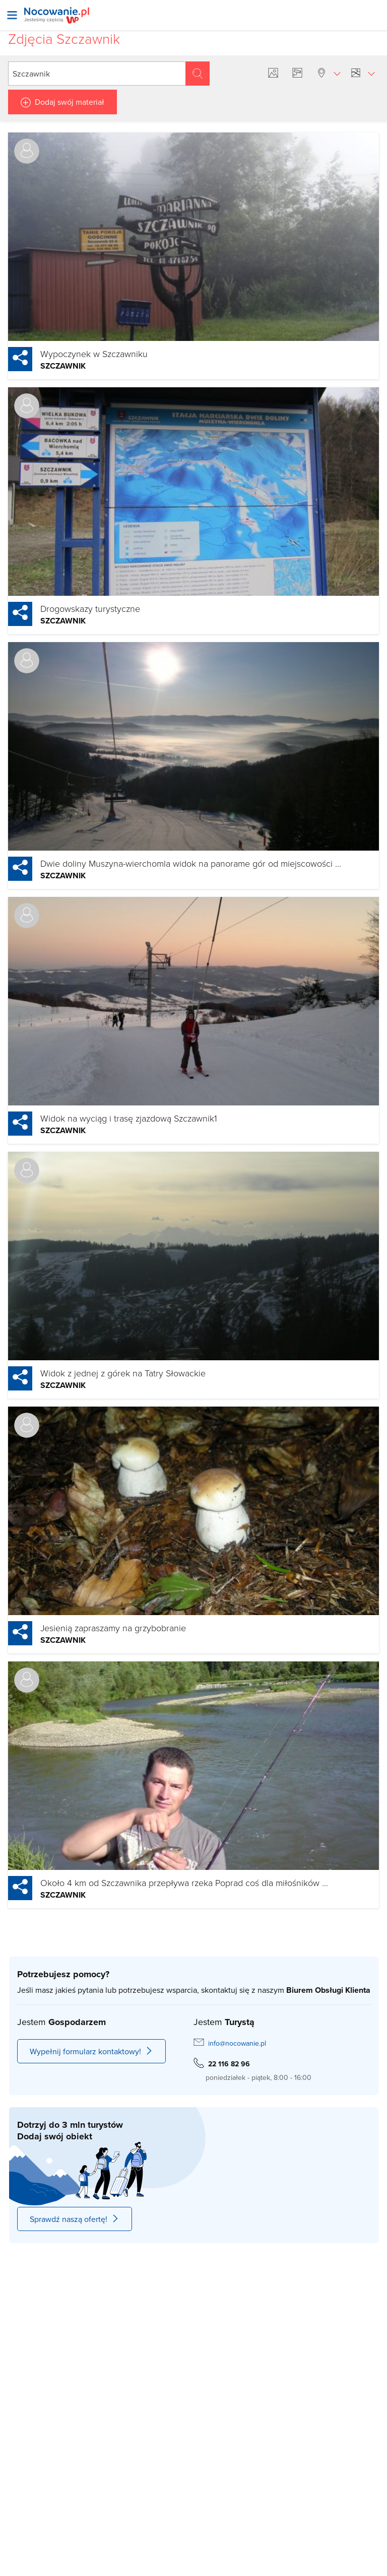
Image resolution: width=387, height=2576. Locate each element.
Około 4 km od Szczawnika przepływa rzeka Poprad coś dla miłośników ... (184, 1882)
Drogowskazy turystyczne (90, 608)
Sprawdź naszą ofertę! (74, 2218)
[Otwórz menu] (12, 15)
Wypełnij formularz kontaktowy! (91, 2051)
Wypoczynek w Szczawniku (94, 353)
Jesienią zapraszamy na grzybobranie (113, 1628)
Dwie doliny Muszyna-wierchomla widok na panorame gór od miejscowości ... (190, 863)
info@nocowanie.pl (237, 2043)
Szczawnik (63, 366)
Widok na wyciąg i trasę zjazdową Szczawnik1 (128, 1118)
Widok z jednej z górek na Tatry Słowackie (123, 1373)
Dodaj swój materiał (69, 101)
